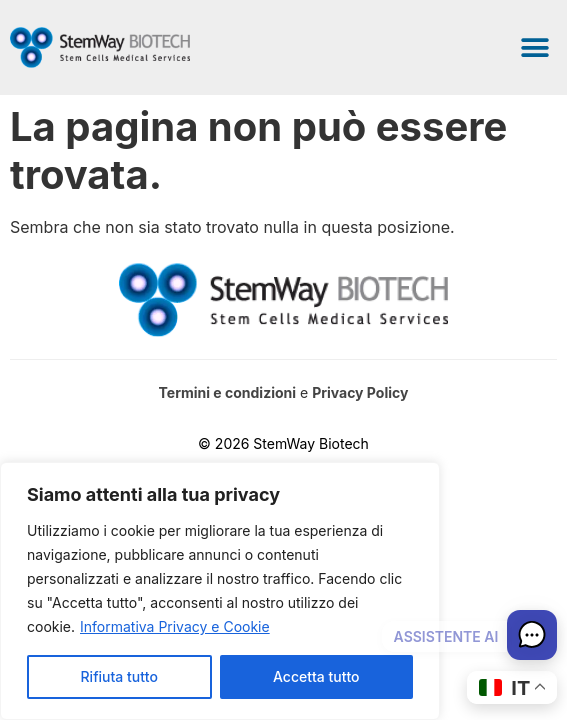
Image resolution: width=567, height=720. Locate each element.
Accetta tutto (316, 676)
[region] (220, 591)
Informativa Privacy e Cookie (175, 626)
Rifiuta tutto (119, 676)
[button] (534, 47)
